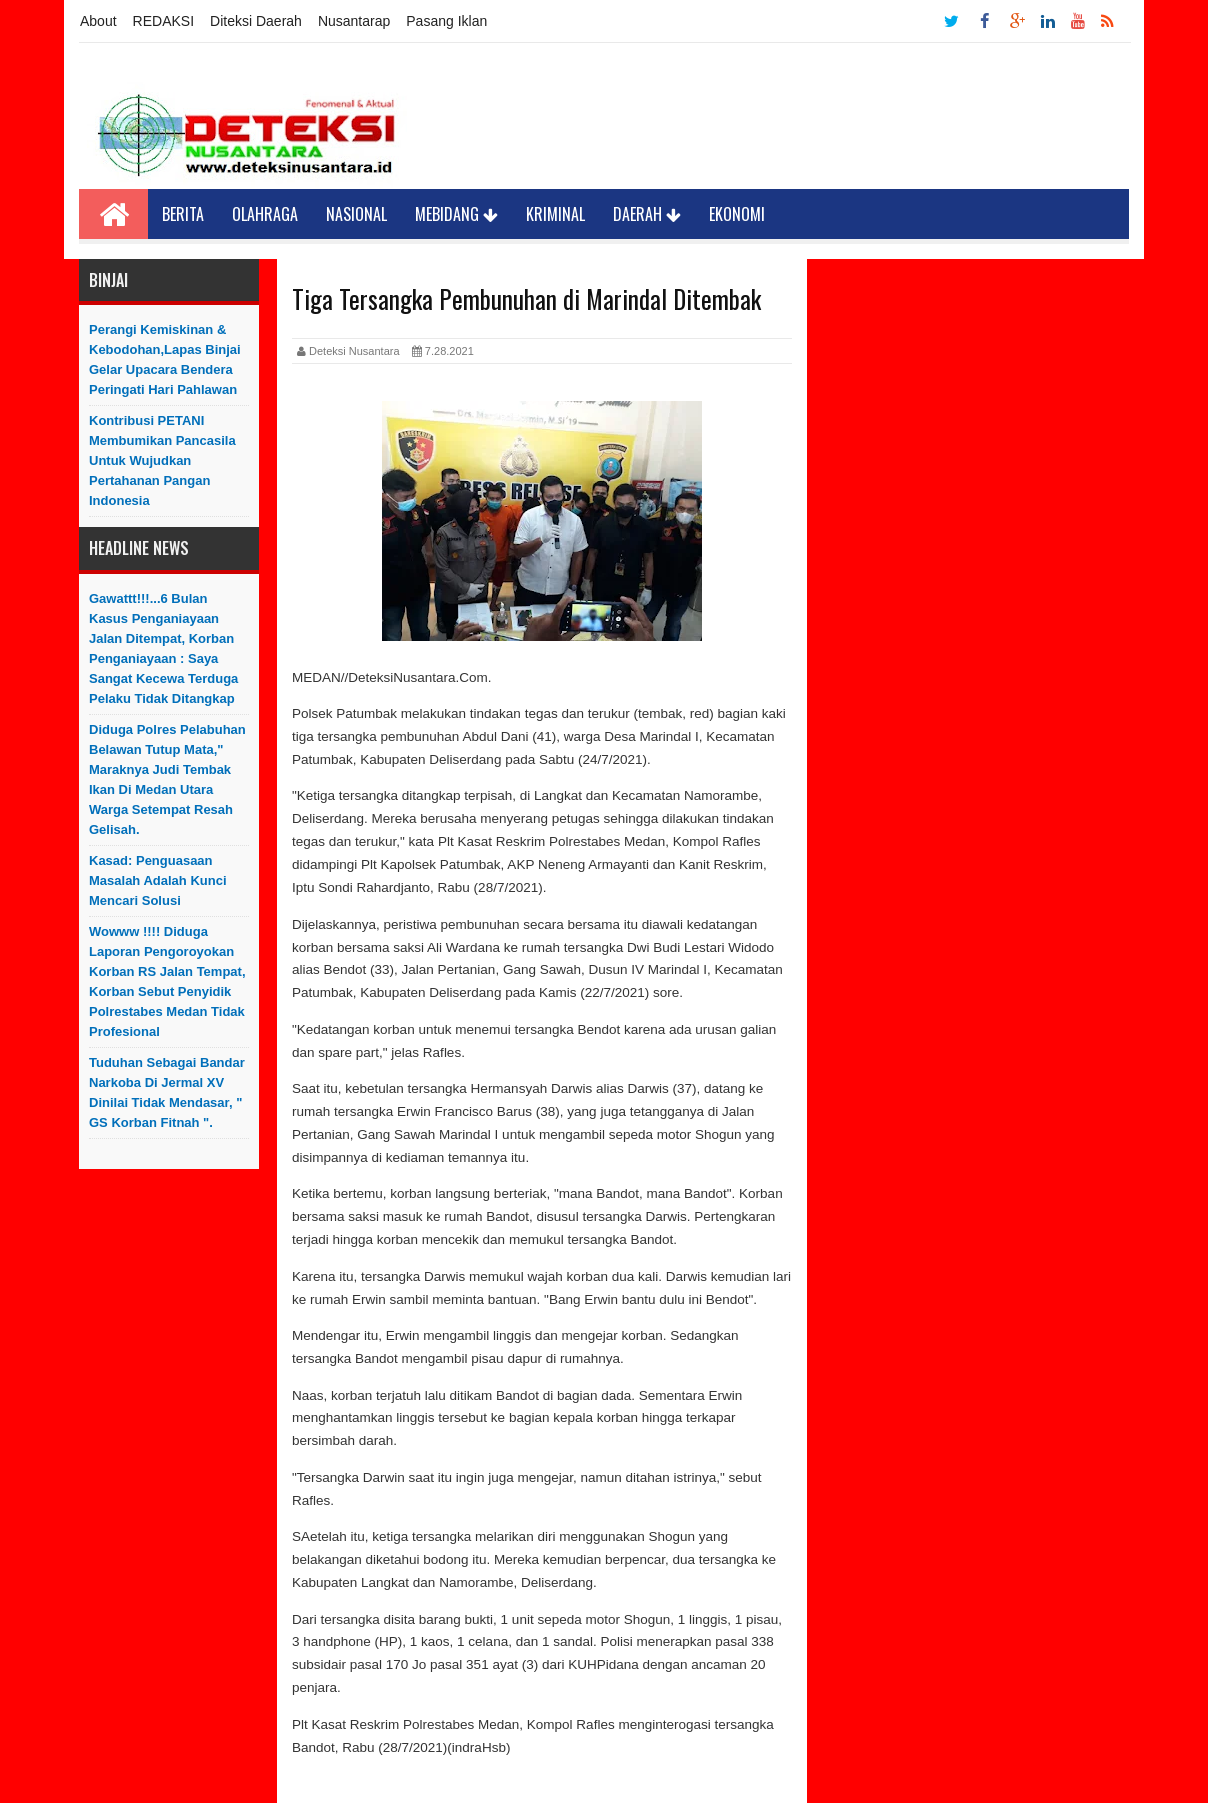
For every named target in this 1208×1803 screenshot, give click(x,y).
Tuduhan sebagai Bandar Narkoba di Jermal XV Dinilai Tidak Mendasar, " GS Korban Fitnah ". (167, 1092)
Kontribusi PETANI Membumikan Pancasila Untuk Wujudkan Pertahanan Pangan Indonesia (162, 460)
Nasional (356, 214)
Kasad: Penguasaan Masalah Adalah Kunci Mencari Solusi (158, 880)
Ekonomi (737, 214)
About (98, 21)
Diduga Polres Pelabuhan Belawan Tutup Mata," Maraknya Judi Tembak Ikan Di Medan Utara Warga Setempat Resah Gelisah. (167, 779)
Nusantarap (354, 21)
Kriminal (555, 214)
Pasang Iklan (446, 21)
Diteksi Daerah (256, 21)
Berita (183, 214)
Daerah (647, 214)
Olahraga (265, 214)
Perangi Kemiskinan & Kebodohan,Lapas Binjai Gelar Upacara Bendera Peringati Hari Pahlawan (165, 359)
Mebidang (456, 214)
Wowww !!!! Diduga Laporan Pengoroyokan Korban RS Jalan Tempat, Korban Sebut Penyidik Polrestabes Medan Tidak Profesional (167, 981)
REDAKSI (163, 21)
